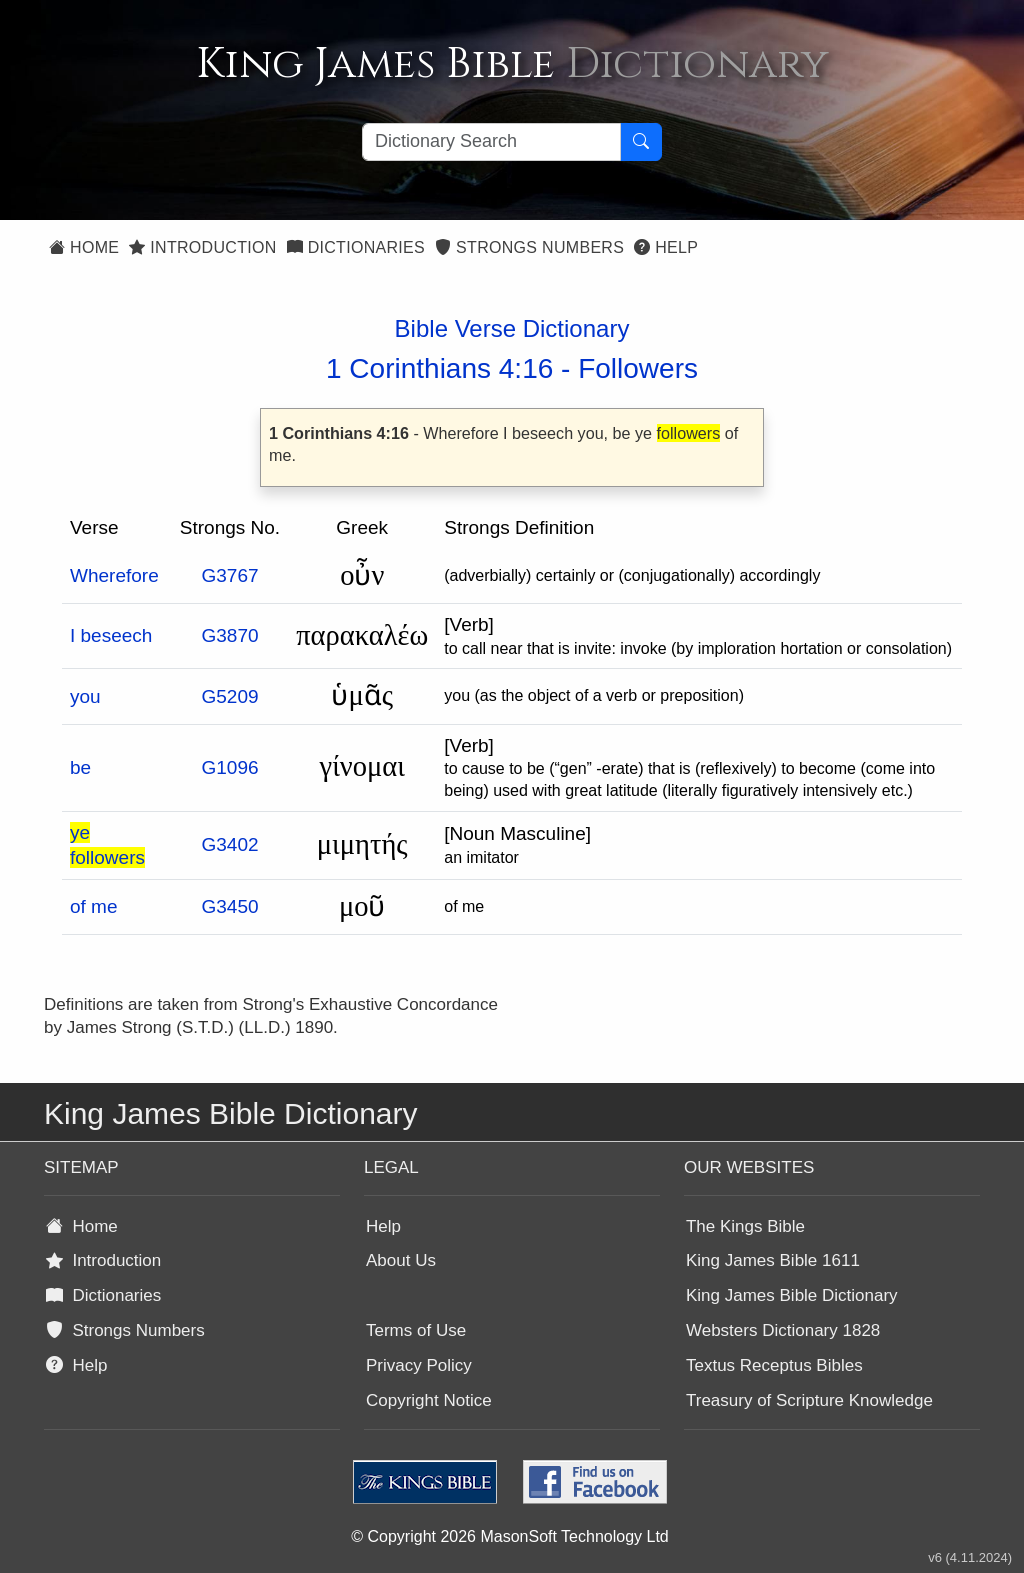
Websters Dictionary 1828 (783, 1330)
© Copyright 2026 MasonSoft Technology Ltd (509, 1536)
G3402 (229, 844)
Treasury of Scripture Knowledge (809, 1400)
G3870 (229, 635)
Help (666, 247)
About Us (401, 1260)
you (85, 696)
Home (84, 247)
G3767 (229, 575)
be (80, 767)
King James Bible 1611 (773, 1260)
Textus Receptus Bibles (774, 1365)
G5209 (229, 696)
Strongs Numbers (529, 247)
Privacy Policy (419, 1365)
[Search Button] (641, 142)
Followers (638, 368)
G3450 (229, 906)
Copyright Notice (429, 1400)
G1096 (229, 767)
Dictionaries (356, 247)
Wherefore (114, 575)
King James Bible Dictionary (792, 1295)
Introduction (202, 247)
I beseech (111, 635)
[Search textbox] (491, 142)
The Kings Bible (745, 1226)
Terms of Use (416, 1330)
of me (94, 906)
